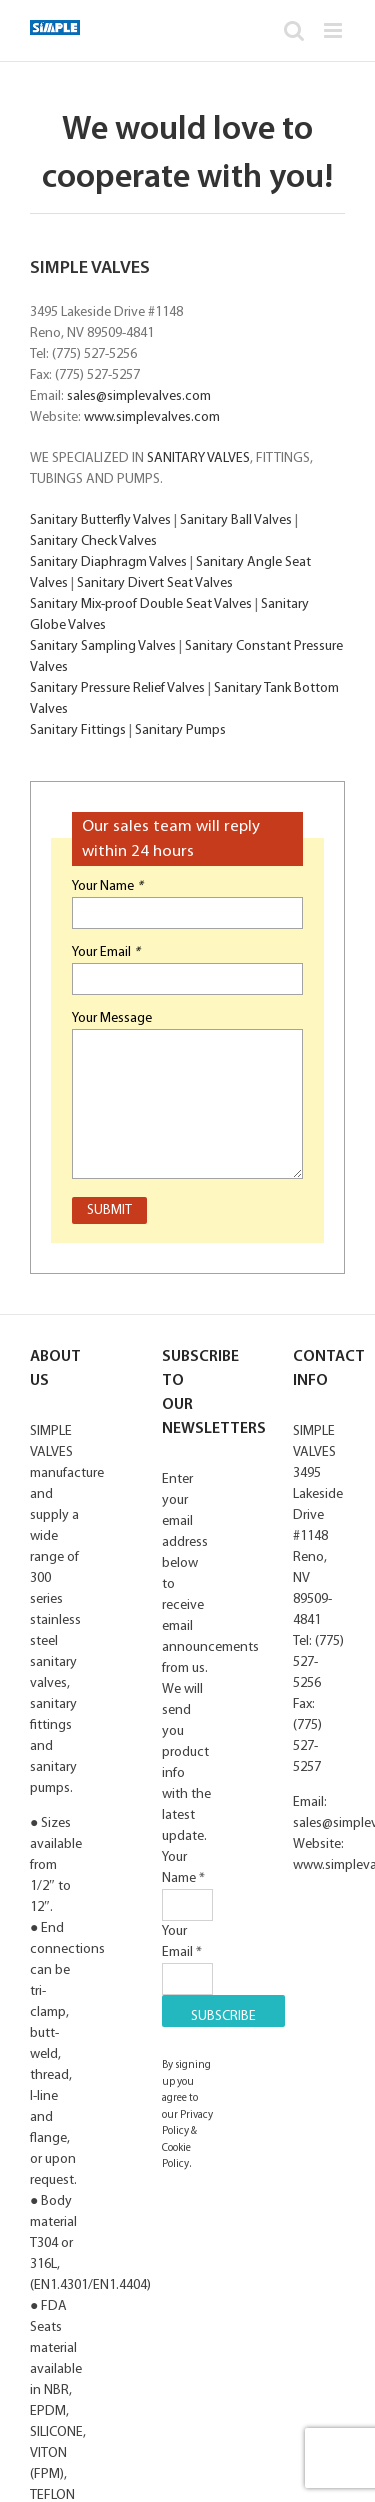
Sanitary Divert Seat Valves (155, 583)
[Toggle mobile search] (294, 30)
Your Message (112, 1018)
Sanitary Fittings (78, 730)
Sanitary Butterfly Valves (100, 520)
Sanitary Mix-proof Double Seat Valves (141, 604)
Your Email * (188, 1955)
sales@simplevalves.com (139, 396)
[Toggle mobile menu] (334, 30)
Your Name (107, 886)
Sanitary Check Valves (93, 541)
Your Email (106, 952)
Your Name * (188, 1881)
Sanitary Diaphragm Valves (108, 562)
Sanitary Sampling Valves (103, 646)
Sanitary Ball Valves (236, 520)
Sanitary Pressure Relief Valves (117, 688)
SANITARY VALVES (198, 458)
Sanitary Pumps (180, 730)
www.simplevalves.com (152, 417)
